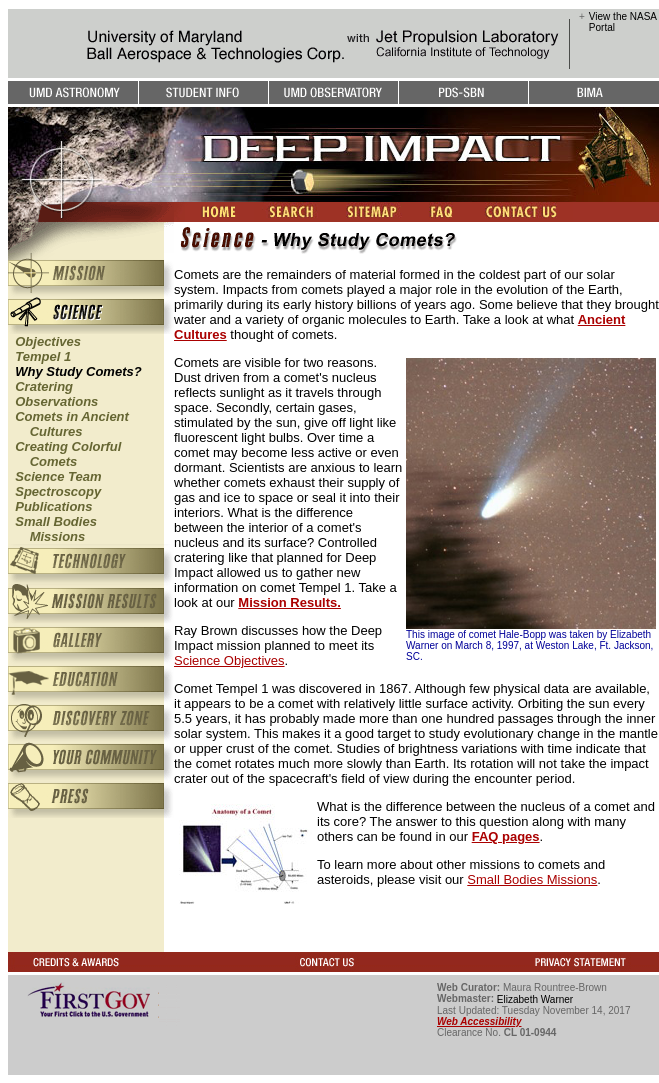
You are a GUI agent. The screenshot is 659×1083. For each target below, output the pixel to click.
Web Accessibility (479, 1021)
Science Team (58, 476)
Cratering (44, 386)
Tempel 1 (43, 356)
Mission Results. (289, 602)
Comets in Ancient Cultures (68, 424)
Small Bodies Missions (52, 529)
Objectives (48, 341)
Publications (53, 506)
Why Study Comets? (78, 371)
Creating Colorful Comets (64, 454)
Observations (56, 401)
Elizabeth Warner (535, 999)
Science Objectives (229, 660)
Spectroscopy (58, 491)
